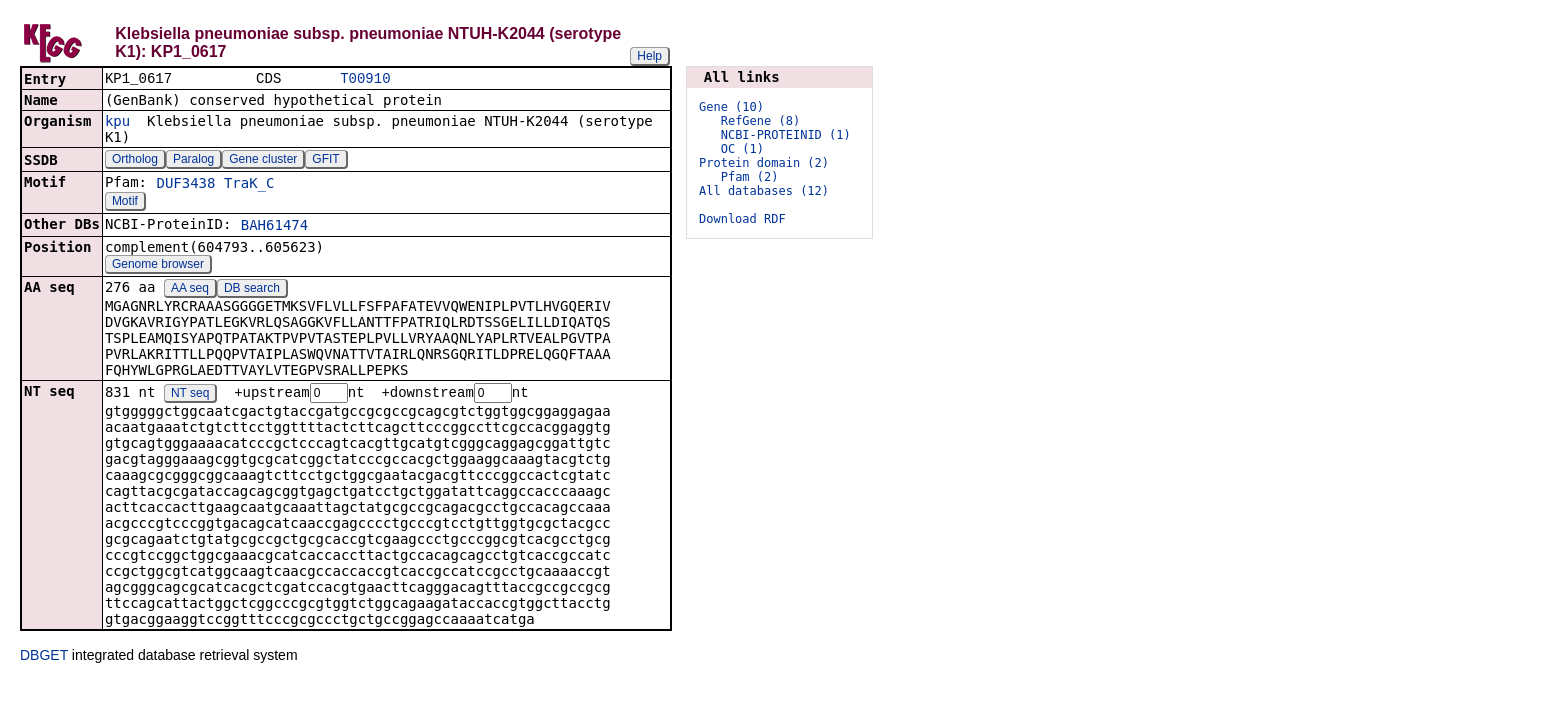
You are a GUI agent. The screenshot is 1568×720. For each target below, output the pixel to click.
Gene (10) (731, 107)
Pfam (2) (750, 177)
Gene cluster (263, 161)
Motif (125, 203)
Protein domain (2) (764, 163)
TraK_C (249, 185)
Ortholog (135, 161)
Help (649, 56)
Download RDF (742, 219)
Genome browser (158, 266)
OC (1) (742, 149)
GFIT (325, 161)
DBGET (44, 658)
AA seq (190, 290)
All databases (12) (764, 191)
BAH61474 (274, 227)
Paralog (193, 161)
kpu (117, 123)
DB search (252, 290)
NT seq (190, 396)
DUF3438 (185, 185)
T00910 (365, 79)
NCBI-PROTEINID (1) (786, 135)
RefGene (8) (760, 121)
